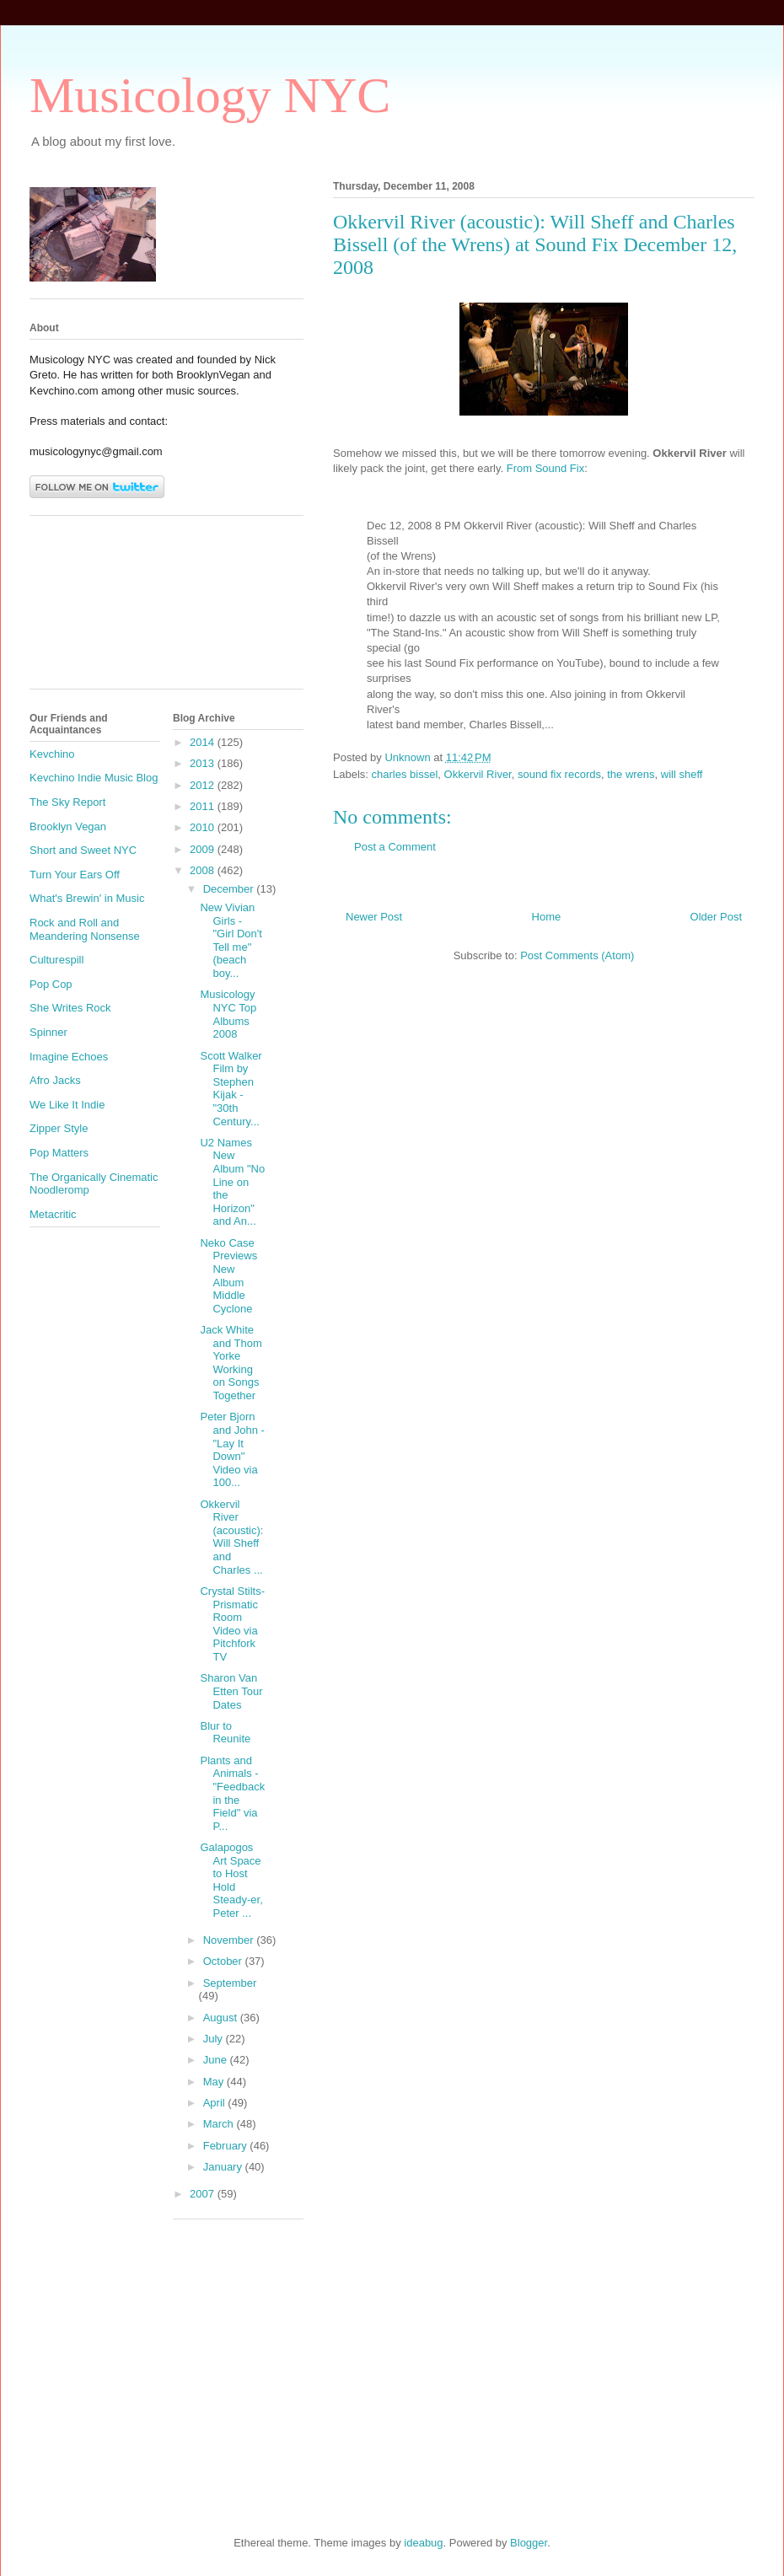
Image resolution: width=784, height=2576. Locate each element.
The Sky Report (67, 802)
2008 (203, 870)
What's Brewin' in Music (87, 898)
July (214, 2038)
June (216, 2059)
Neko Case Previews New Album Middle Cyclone (228, 1276)
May (215, 2081)
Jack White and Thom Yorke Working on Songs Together (230, 1362)
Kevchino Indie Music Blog (94, 777)
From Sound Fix (545, 468)
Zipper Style (59, 1128)
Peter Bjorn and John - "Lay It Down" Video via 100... (232, 1449)
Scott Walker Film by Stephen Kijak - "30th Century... (230, 1088)
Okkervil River (478, 774)
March (220, 2123)
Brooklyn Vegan (68, 826)
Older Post (716, 916)
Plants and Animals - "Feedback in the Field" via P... (232, 1793)
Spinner (48, 1032)
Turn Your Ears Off (75, 874)
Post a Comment (395, 846)
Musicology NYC (210, 95)
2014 (203, 742)
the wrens (630, 774)
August (221, 2017)
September (230, 1983)
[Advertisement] (105, 608)
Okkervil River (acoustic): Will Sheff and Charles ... (231, 1537)
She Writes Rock (70, 1007)
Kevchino (52, 754)
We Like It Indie (67, 1104)
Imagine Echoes (69, 1056)
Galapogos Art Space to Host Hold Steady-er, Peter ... (231, 1880)
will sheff (682, 774)
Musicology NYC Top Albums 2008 (228, 1014)
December (230, 889)
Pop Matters (59, 1152)
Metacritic (53, 1214)
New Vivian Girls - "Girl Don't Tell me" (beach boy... (230, 940)
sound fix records (559, 774)
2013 (203, 763)
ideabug (423, 2542)
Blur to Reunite (225, 1733)
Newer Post (374, 916)
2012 (203, 785)
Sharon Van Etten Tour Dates (231, 1691)
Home (546, 916)
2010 (203, 827)
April (215, 2102)
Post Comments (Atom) (577, 955)
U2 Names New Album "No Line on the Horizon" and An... (232, 1182)
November (230, 1940)
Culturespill (56, 959)
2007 (203, 2193)
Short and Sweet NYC (83, 850)
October (224, 1961)
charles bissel (405, 774)
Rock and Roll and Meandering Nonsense (85, 929)
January (224, 2166)
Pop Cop (51, 984)
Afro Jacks (55, 1080)
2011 (203, 806)
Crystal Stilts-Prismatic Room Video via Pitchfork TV (232, 1624)
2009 (203, 849)
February (226, 2145)
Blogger (528, 2542)
